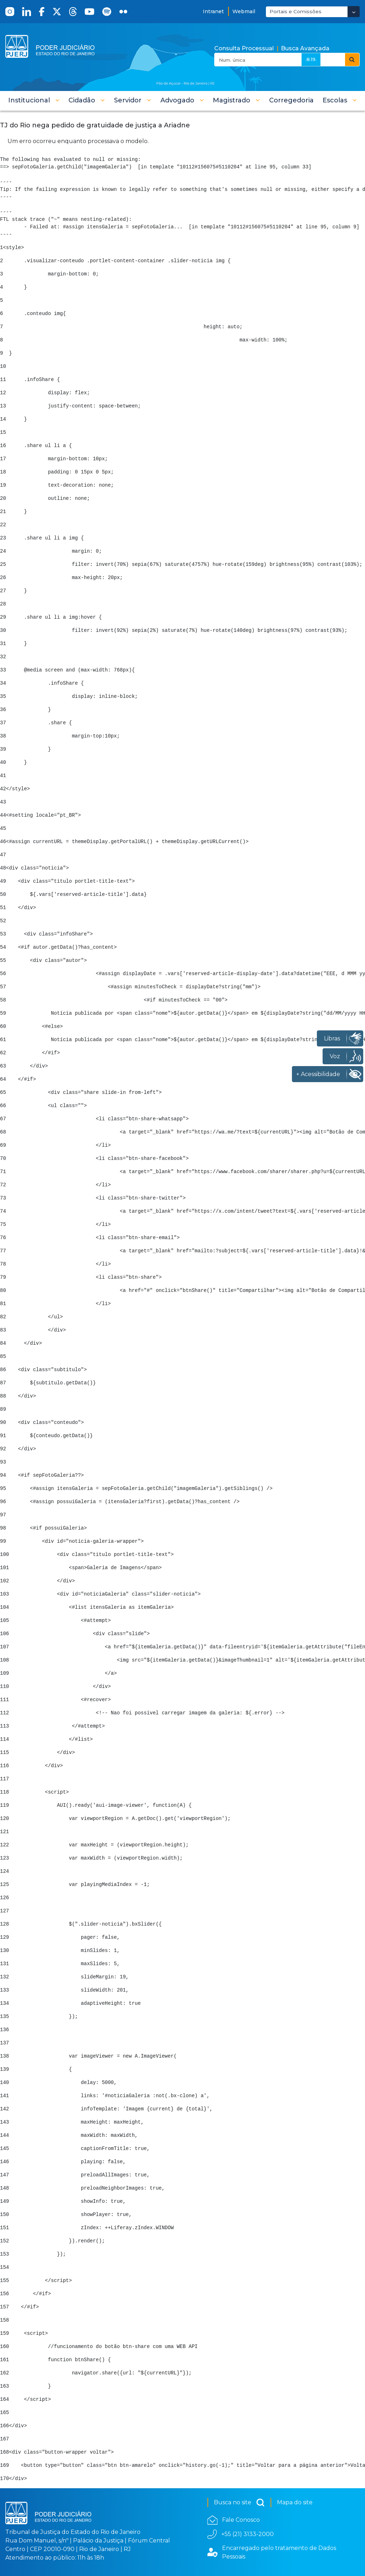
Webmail (243, 11)
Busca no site (239, 2502)
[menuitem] (291, 100)
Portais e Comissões (295, 11)
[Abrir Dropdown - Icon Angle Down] (354, 11)
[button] (34, 100)
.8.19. (311, 59)
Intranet (213, 11)
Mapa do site (295, 2502)
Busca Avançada (305, 48)
